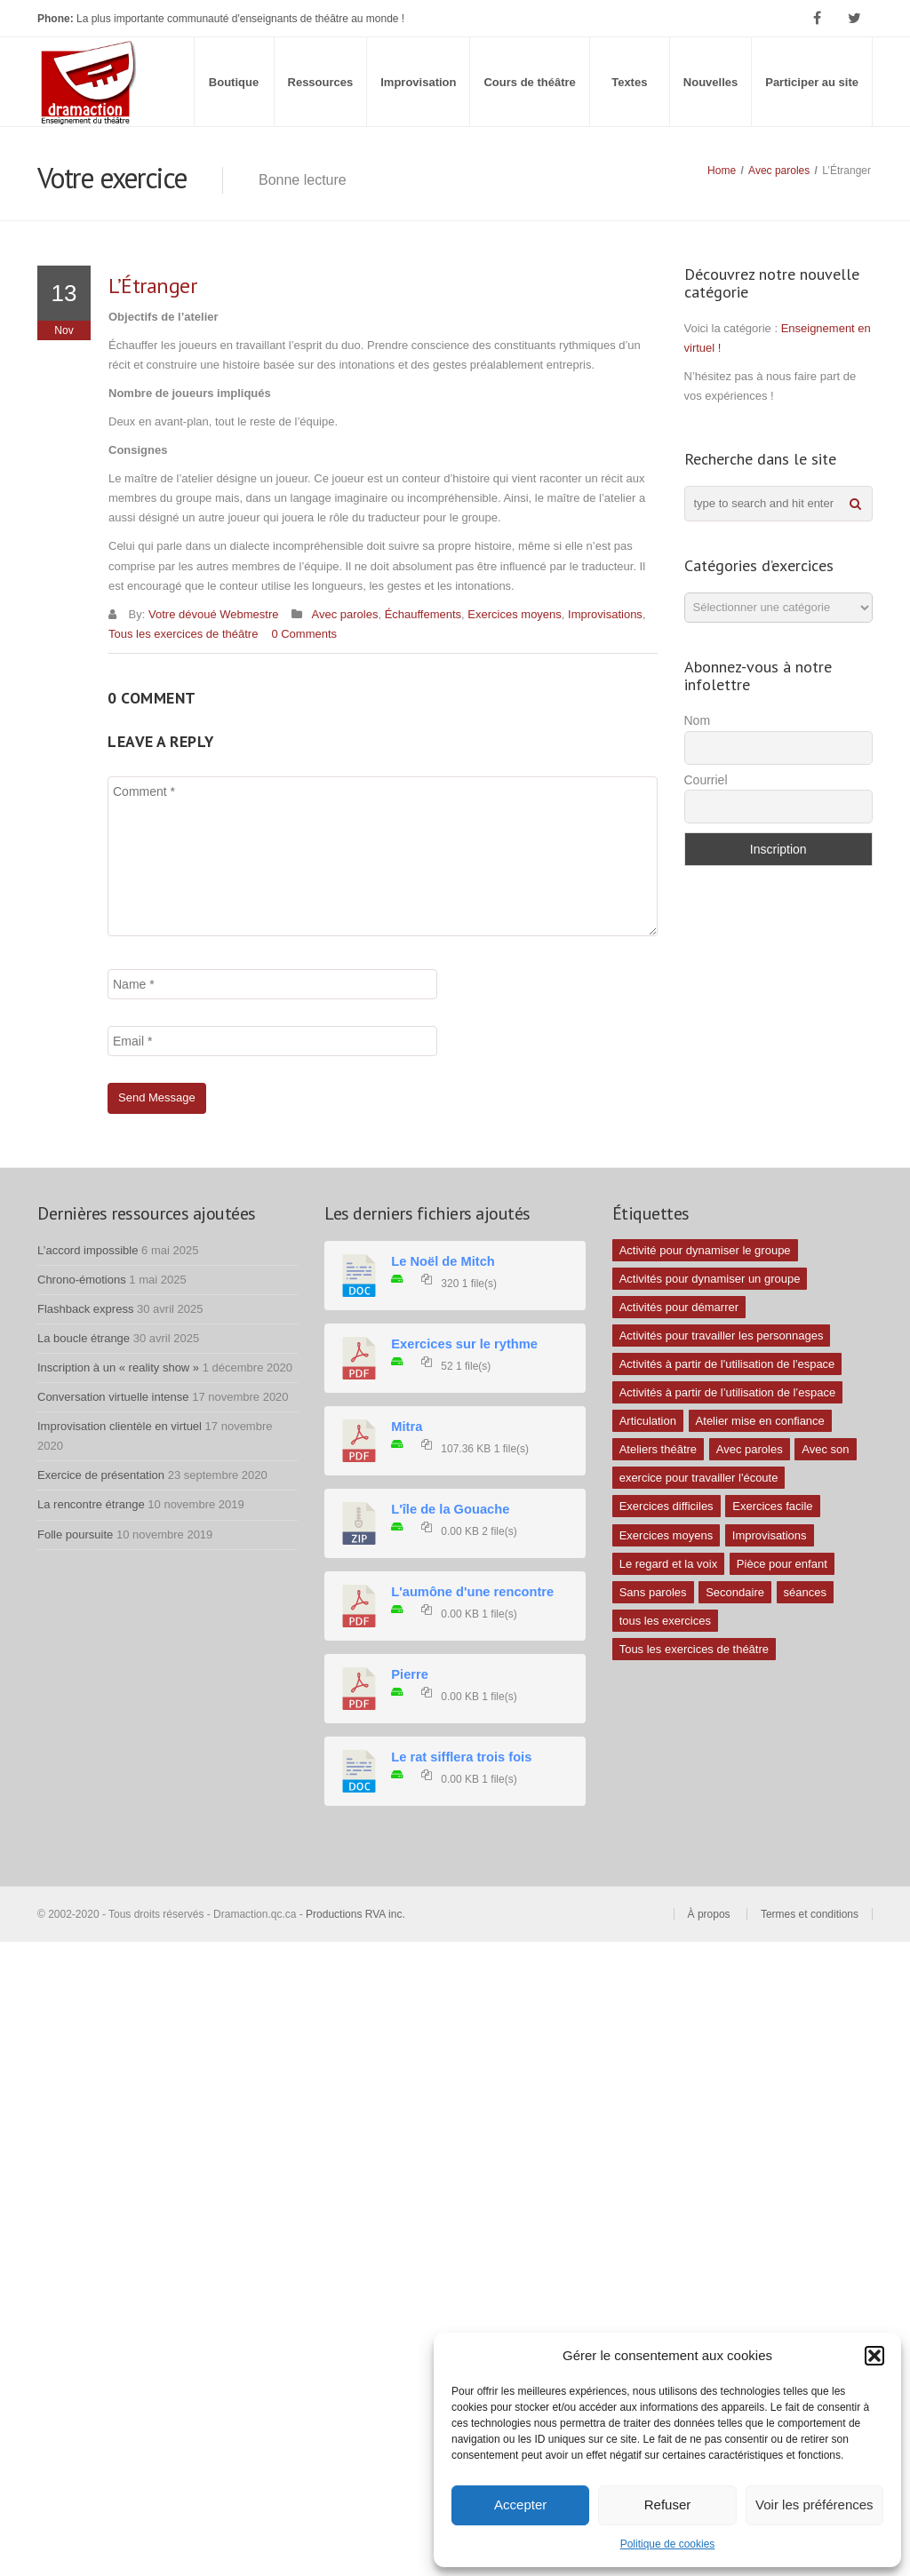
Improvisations (605, 614)
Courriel (706, 780)
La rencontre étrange (91, 1504)
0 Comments (304, 633)
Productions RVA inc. (357, 1914)
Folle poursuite (75, 1534)
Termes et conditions (809, 1914)
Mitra (406, 1426)
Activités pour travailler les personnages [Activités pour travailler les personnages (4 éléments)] (721, 1335)
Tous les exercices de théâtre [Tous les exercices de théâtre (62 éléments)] (694, 1649)
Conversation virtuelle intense (113, 1396)
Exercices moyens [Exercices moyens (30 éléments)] (666, 1535)
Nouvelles (710, 82)
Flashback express (85, 1309)
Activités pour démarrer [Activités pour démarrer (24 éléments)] (678, 1307)
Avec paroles (779, 170)
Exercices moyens (514, 614)
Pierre (409, 1674)
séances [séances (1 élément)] (805, 1592)
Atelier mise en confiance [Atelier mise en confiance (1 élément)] (760, 1420)
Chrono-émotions (81, 1279)
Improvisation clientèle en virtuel (119, 1426)
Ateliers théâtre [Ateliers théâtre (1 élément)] (658, 1449)
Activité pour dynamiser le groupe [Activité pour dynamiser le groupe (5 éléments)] (705, 1250)
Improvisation (418, 82)
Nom (697, 720)
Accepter (520, 2504)
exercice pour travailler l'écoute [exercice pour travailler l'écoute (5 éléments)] (698, 1477)
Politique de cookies (667, 2544)
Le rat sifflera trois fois (461, 1757)
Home (721, 170)
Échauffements (423, 614)
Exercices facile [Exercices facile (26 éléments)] (772, 1506)
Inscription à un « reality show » (118, 1367)
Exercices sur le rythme (464, 1344)
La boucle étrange (83, 1338)
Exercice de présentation (100, 1475)
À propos (709, 1914)
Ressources (321, 82)
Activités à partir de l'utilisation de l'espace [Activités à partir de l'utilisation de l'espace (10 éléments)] (727, 1364)
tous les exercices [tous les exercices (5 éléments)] (665, 1620)
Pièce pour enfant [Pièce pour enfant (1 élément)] (782, 1563)
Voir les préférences (814, 2504)
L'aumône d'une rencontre (472, 1592)
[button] (874, 2356)
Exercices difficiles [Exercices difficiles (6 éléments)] (666, 1506)
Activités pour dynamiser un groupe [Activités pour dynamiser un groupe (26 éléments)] (710, 1278)
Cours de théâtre (529, 82)
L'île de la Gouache (450, 1509)
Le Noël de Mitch (442, 1261)
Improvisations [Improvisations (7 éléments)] (769, 1535)
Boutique (234, 82)
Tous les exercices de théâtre (183, 633)
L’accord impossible (87, 1250)
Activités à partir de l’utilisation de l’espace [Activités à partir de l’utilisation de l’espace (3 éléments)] (727, 1392)
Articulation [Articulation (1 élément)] (647, 1420)
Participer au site (811, 82)
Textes (629, 82)
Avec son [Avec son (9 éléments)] (825, 1449)
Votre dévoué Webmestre (213, 614)
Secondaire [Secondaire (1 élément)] (735, 1592)
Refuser (667, 2504)
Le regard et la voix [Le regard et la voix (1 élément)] (668, 1563)
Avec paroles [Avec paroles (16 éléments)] (749, 1449)
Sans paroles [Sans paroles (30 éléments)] (653, 1592)
